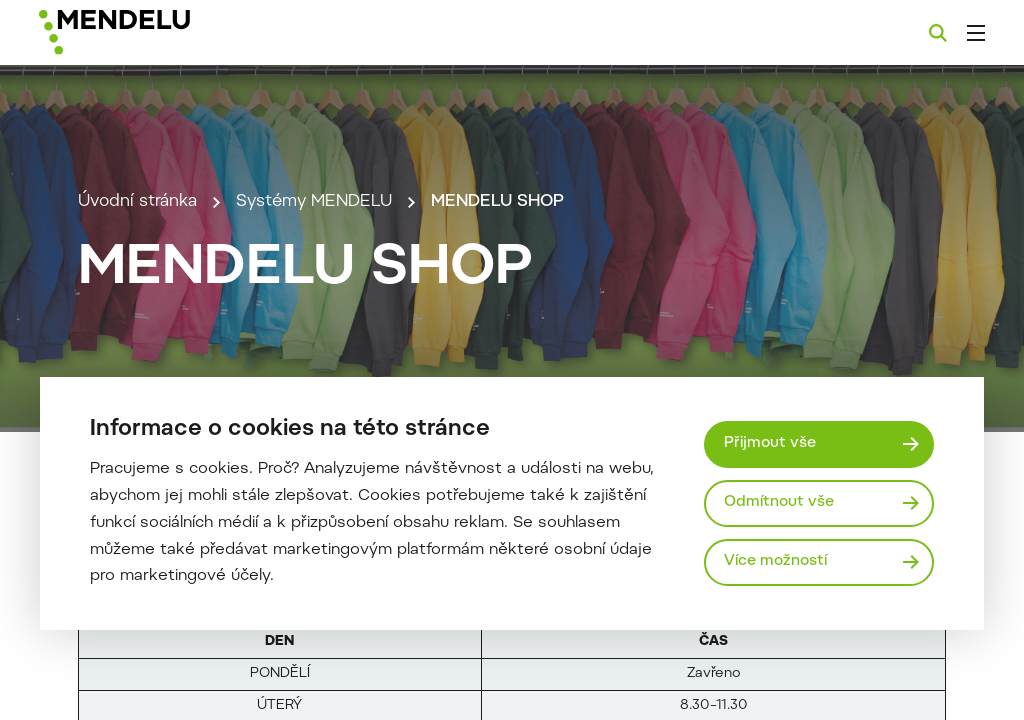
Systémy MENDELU (314, 202)
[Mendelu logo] (148, 32)
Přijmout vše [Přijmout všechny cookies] (770, 443)
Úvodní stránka (137, 202)
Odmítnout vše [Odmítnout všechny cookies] (779, 502)
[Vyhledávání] (938, 33)
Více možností (775, 561)
